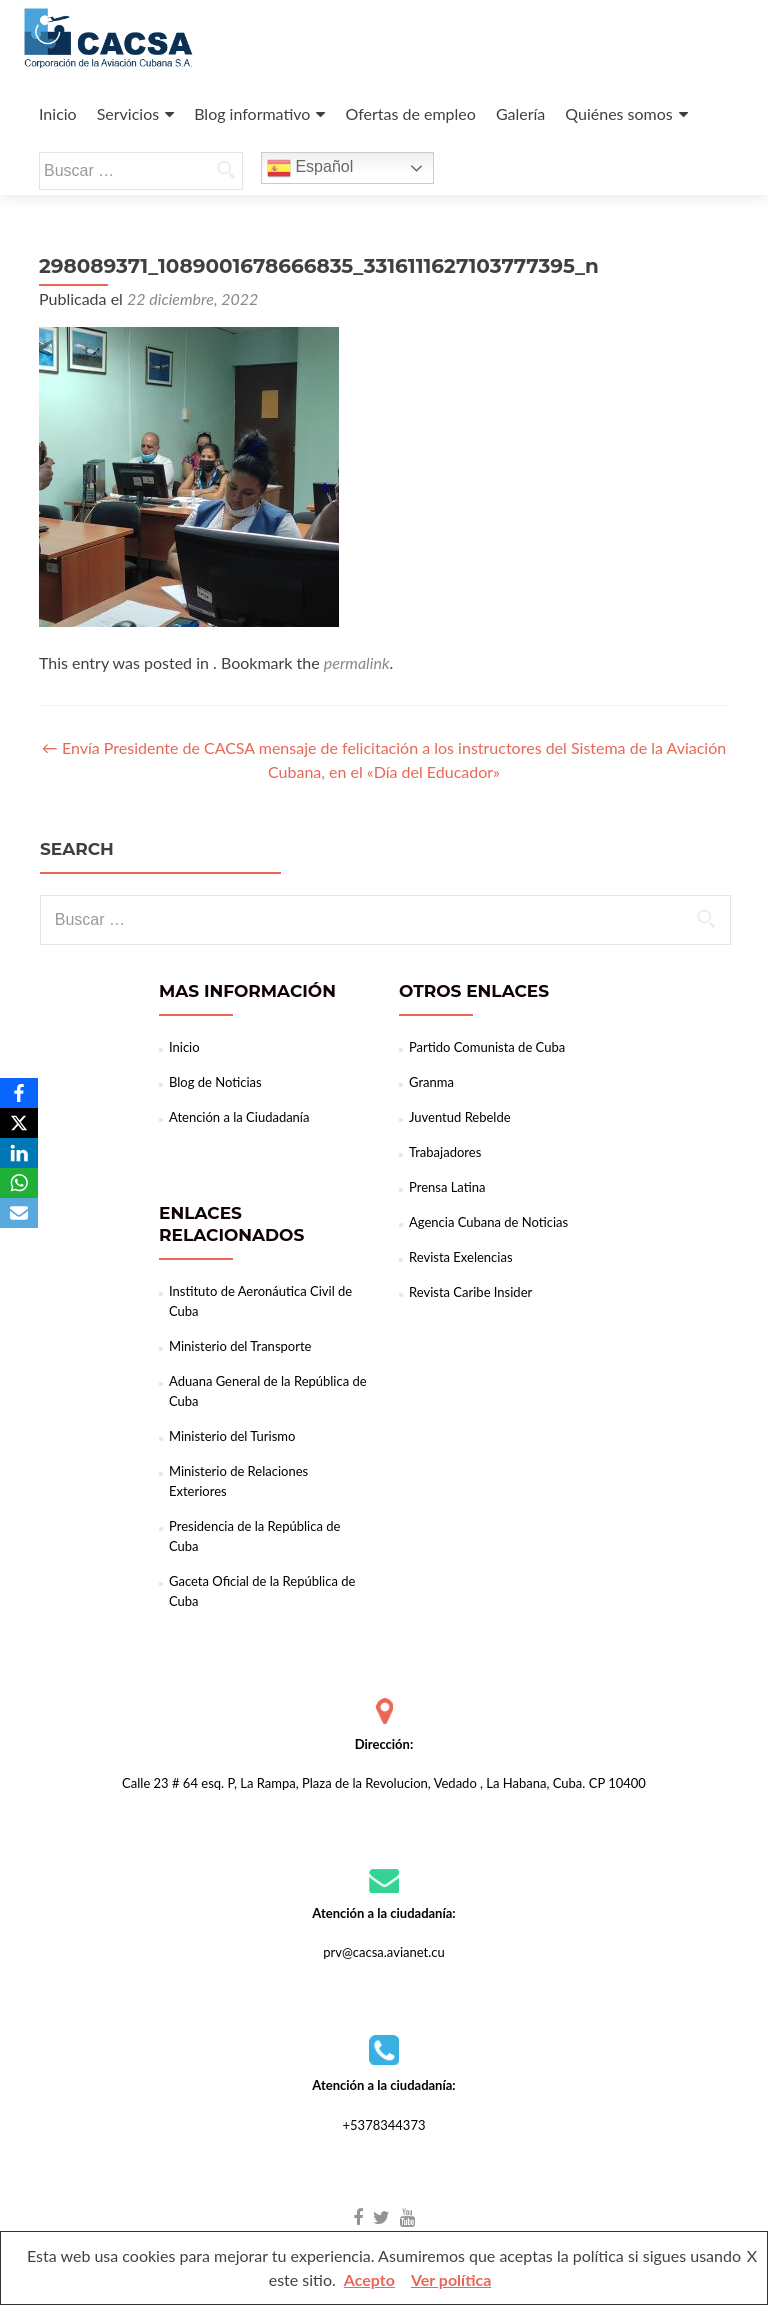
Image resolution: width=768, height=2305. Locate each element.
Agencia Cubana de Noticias (488, 1222)
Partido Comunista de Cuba (487, 1047)
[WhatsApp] (19, 1183)
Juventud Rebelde (460, 1117)
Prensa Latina (447, 1187)
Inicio (58, 113)
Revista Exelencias (461, 1257)
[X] (19, 1123)
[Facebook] (19, 1093)
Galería (520, 113)
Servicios (128, 113)
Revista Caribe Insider (470, 1292)
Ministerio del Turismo (232, 1436)
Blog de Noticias (215, 1082)
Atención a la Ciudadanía (239, 1117)
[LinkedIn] (19, 1153)
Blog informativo (252, 113)
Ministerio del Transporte (240, 1346)
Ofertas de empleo (410, 113)
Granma (431, 1082)
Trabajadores (445, 1152)
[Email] (19, 1213)
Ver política (451, 2279)
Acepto (369, 2279)
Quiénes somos (618, 113)
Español (310, 168)
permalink (357, 662)
